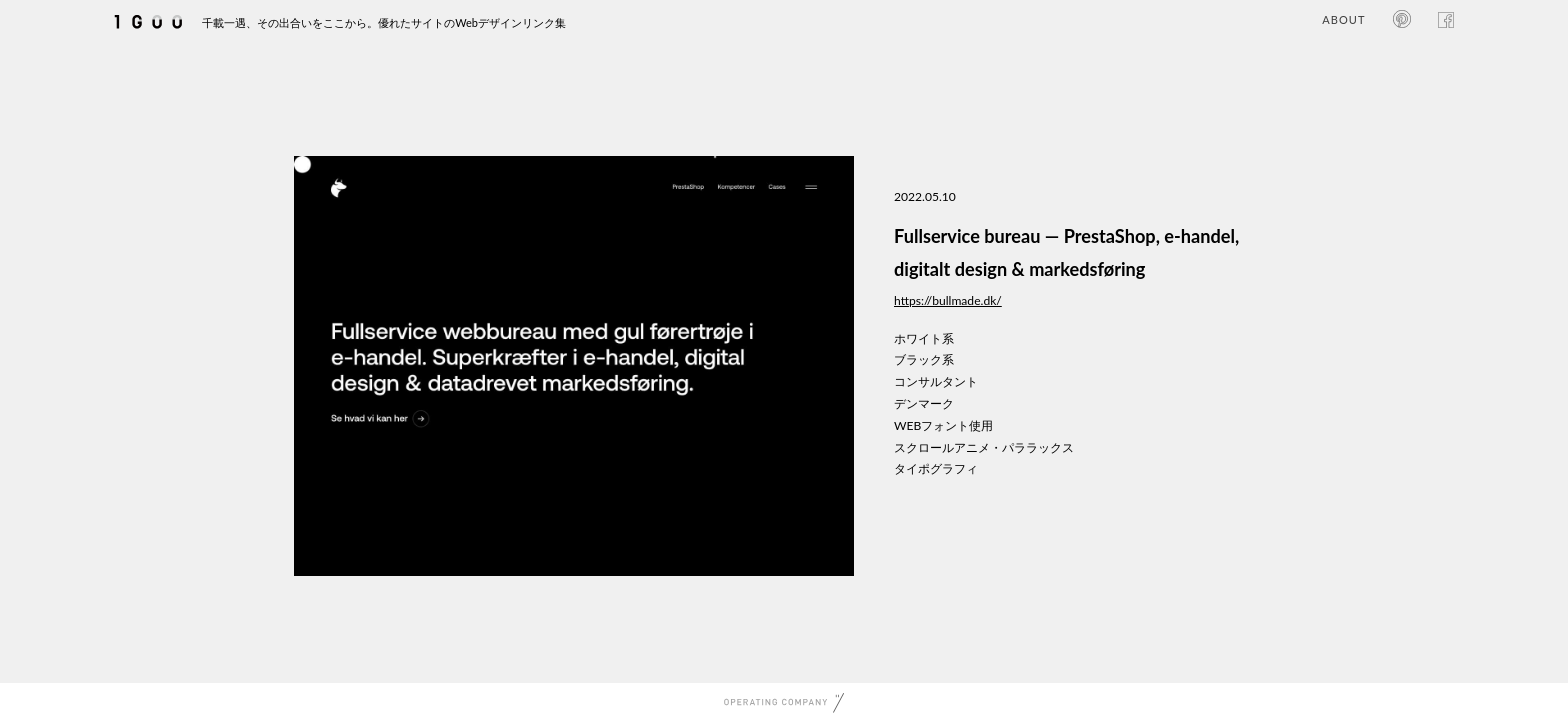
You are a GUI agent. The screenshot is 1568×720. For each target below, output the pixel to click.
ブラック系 (924, 359)
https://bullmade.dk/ (948, 300)
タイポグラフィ (936, 468)
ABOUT (1343, 19)
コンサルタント (936, 381)
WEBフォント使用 (943, 425)
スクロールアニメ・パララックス (984, 447)
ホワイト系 (924, 338)
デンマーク (924, 403)
